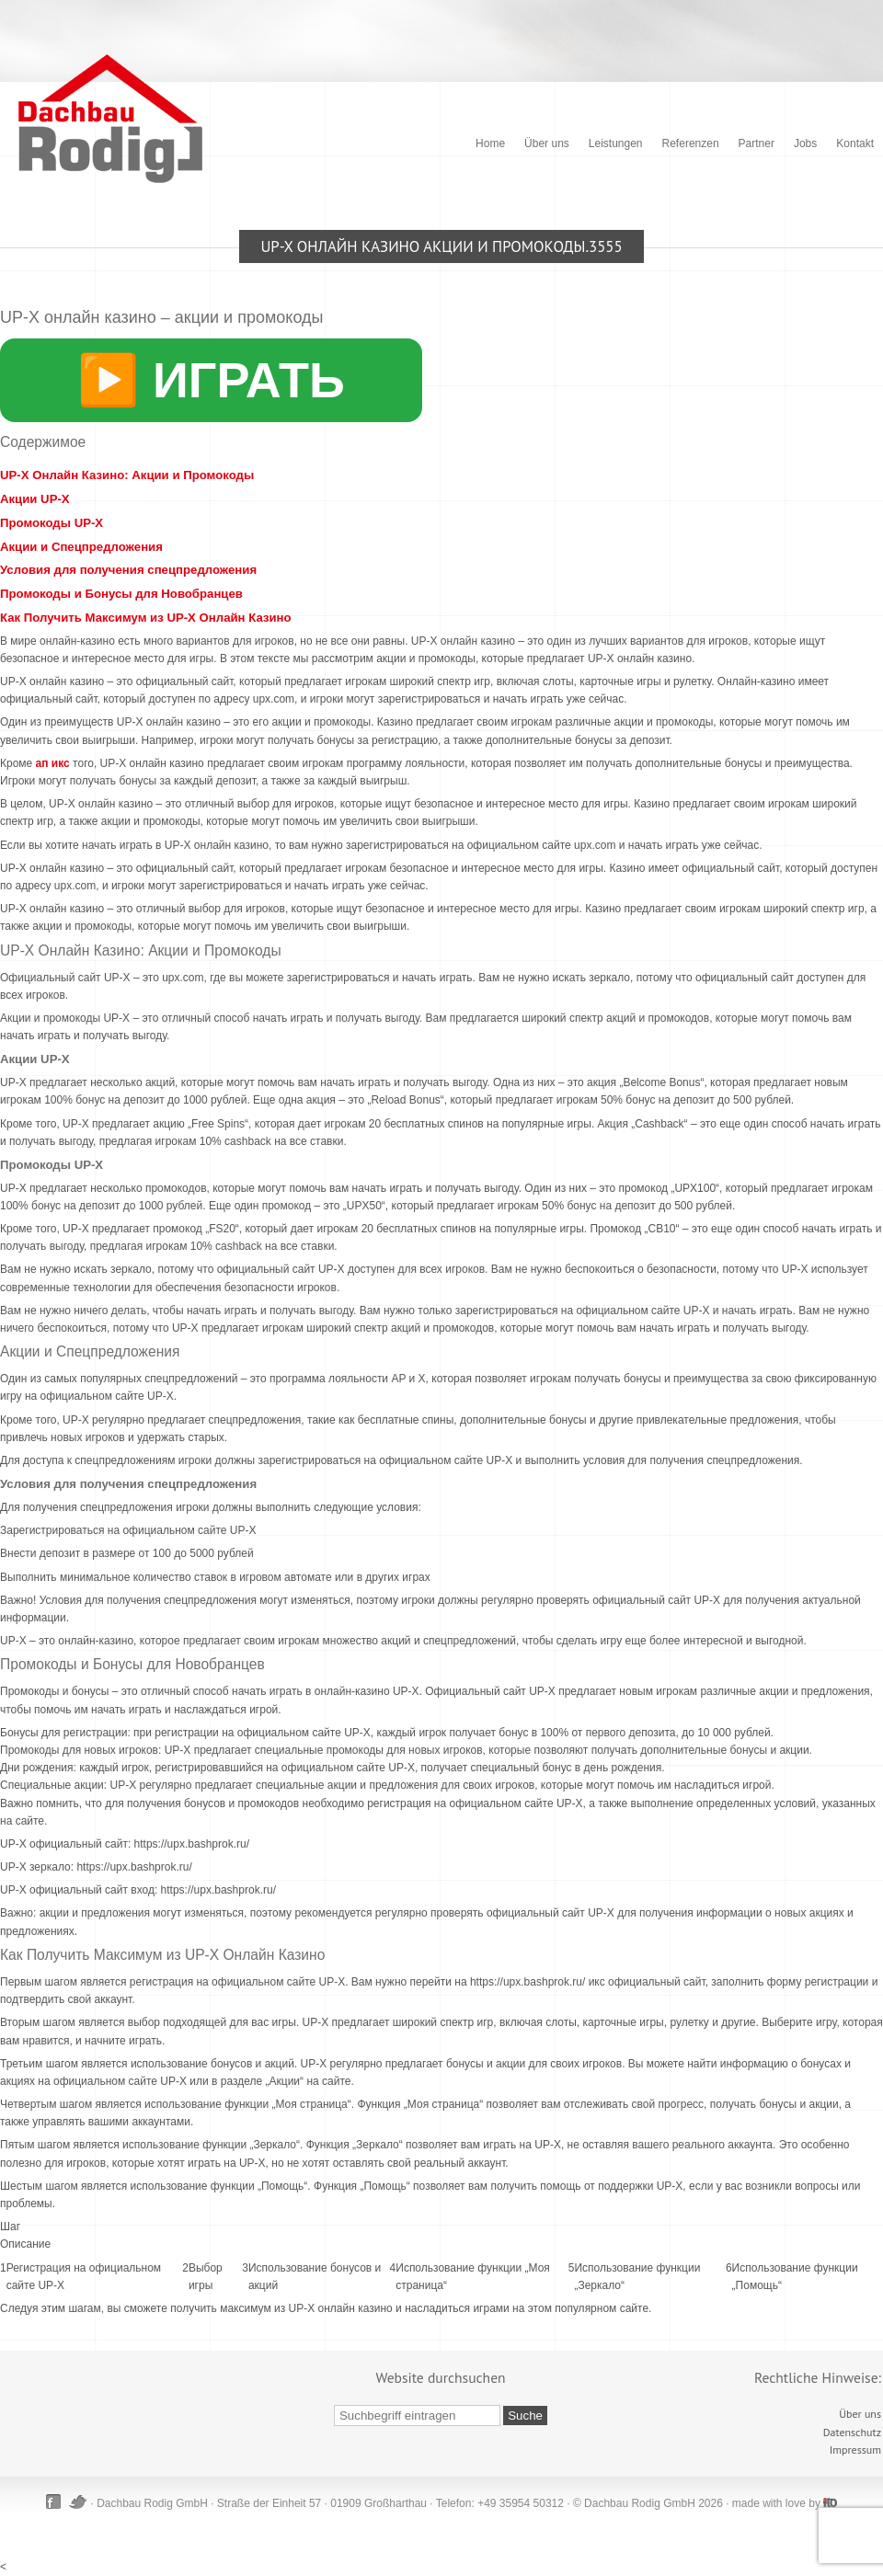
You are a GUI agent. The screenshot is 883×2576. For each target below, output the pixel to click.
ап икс (53, 763)
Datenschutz (852, 2432)
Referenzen (690, 143)
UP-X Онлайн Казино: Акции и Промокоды (127, 475)
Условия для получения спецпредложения (128, 570)
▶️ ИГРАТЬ (211, 379)
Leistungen (616, 143)
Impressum (855, 2449)
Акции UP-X (35, 499)
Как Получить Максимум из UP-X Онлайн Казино (146, 617)
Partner (756, 143)
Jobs (805, 143)
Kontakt (855, 143)
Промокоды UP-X (51, 523)
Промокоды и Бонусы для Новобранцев (121, 594)
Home (490, 143)
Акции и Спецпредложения (81, 547)
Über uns (546, 143)
